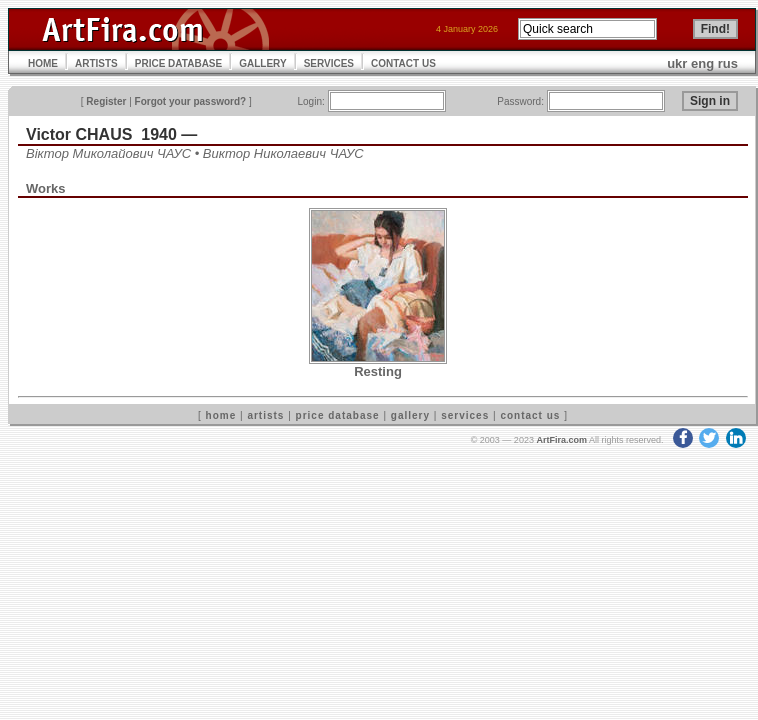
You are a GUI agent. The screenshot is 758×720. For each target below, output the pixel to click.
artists (265, 415)
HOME (43, 63)
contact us (530, 415)
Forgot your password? (191, 101)
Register (106, 101)
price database (338, 415)
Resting (378, 371)
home (221, 415)
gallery (410, 415)
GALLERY (262, 63)
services (465, 415)
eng (702, 63)
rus (728, 63)
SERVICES (329, 63)
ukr (677, 63)
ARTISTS (96, 63)
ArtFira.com (561, 440)
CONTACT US (403, 63)
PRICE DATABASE (178, 63)
